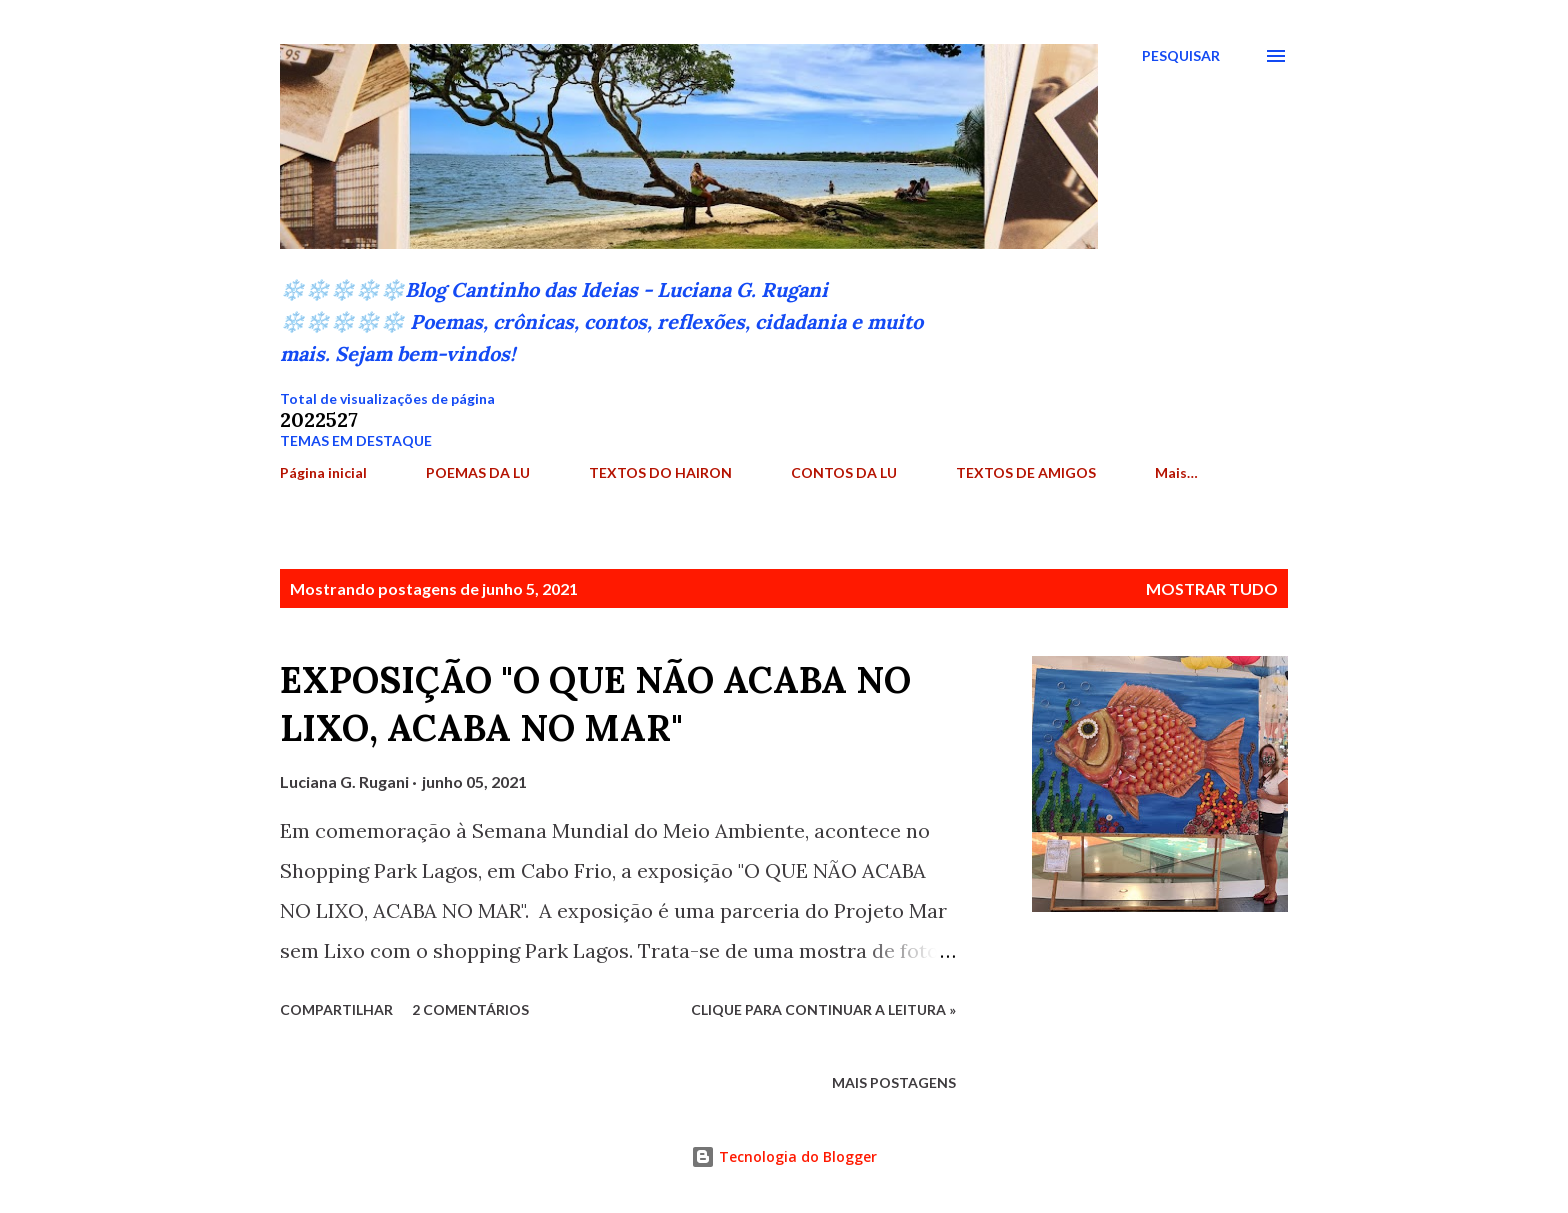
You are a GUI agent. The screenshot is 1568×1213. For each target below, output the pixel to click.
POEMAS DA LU (478, 472)
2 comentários (470, 1009)
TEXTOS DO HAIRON (660, 472)
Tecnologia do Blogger (784, 1156)
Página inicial (323, 472)
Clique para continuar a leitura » (823, 1009)
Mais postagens (894, 1082)
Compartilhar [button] (336, 1009)
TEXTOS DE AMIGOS (1026, 472)
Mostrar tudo (1212, 588)
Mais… (1176, 472)
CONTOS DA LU (844, 472)
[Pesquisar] (1181, 56)
